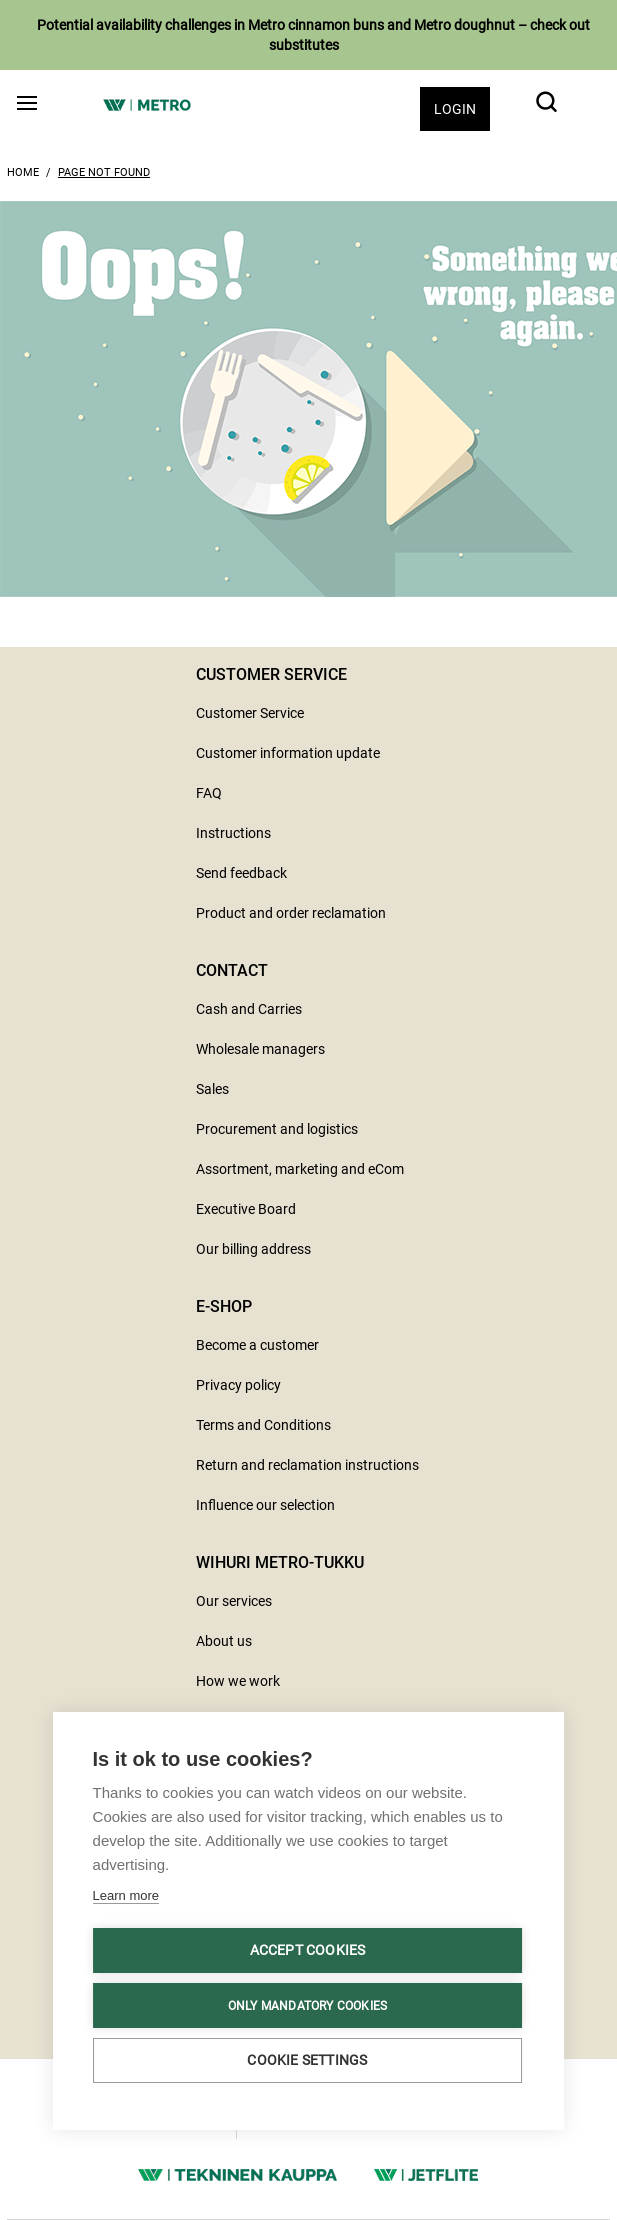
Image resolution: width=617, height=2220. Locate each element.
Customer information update (288, 753)
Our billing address (253, 1249)
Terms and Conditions (263, 1425)
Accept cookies (308, 1950)
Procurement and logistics (277, 1129)
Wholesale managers (260, 1049)
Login (455, 109)
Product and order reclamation (291, 913)
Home (23, 172)
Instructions (233, 833)
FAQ (209, 793)
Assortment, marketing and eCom (300, 1169)
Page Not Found (104, 172)
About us (224, 1641)
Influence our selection (265, 1505)
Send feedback (241, 873)
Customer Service (250, 713)
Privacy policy (238, 1385)
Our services (234, 1601)
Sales (212, 1089)
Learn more (126, 1895)
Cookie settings (307, 2060)
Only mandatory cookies (307, 2006)
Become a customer (257, 1345)
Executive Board (246, 1209)
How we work (238, 1681)
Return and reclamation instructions (307, 1465)
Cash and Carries (249, 1009)
